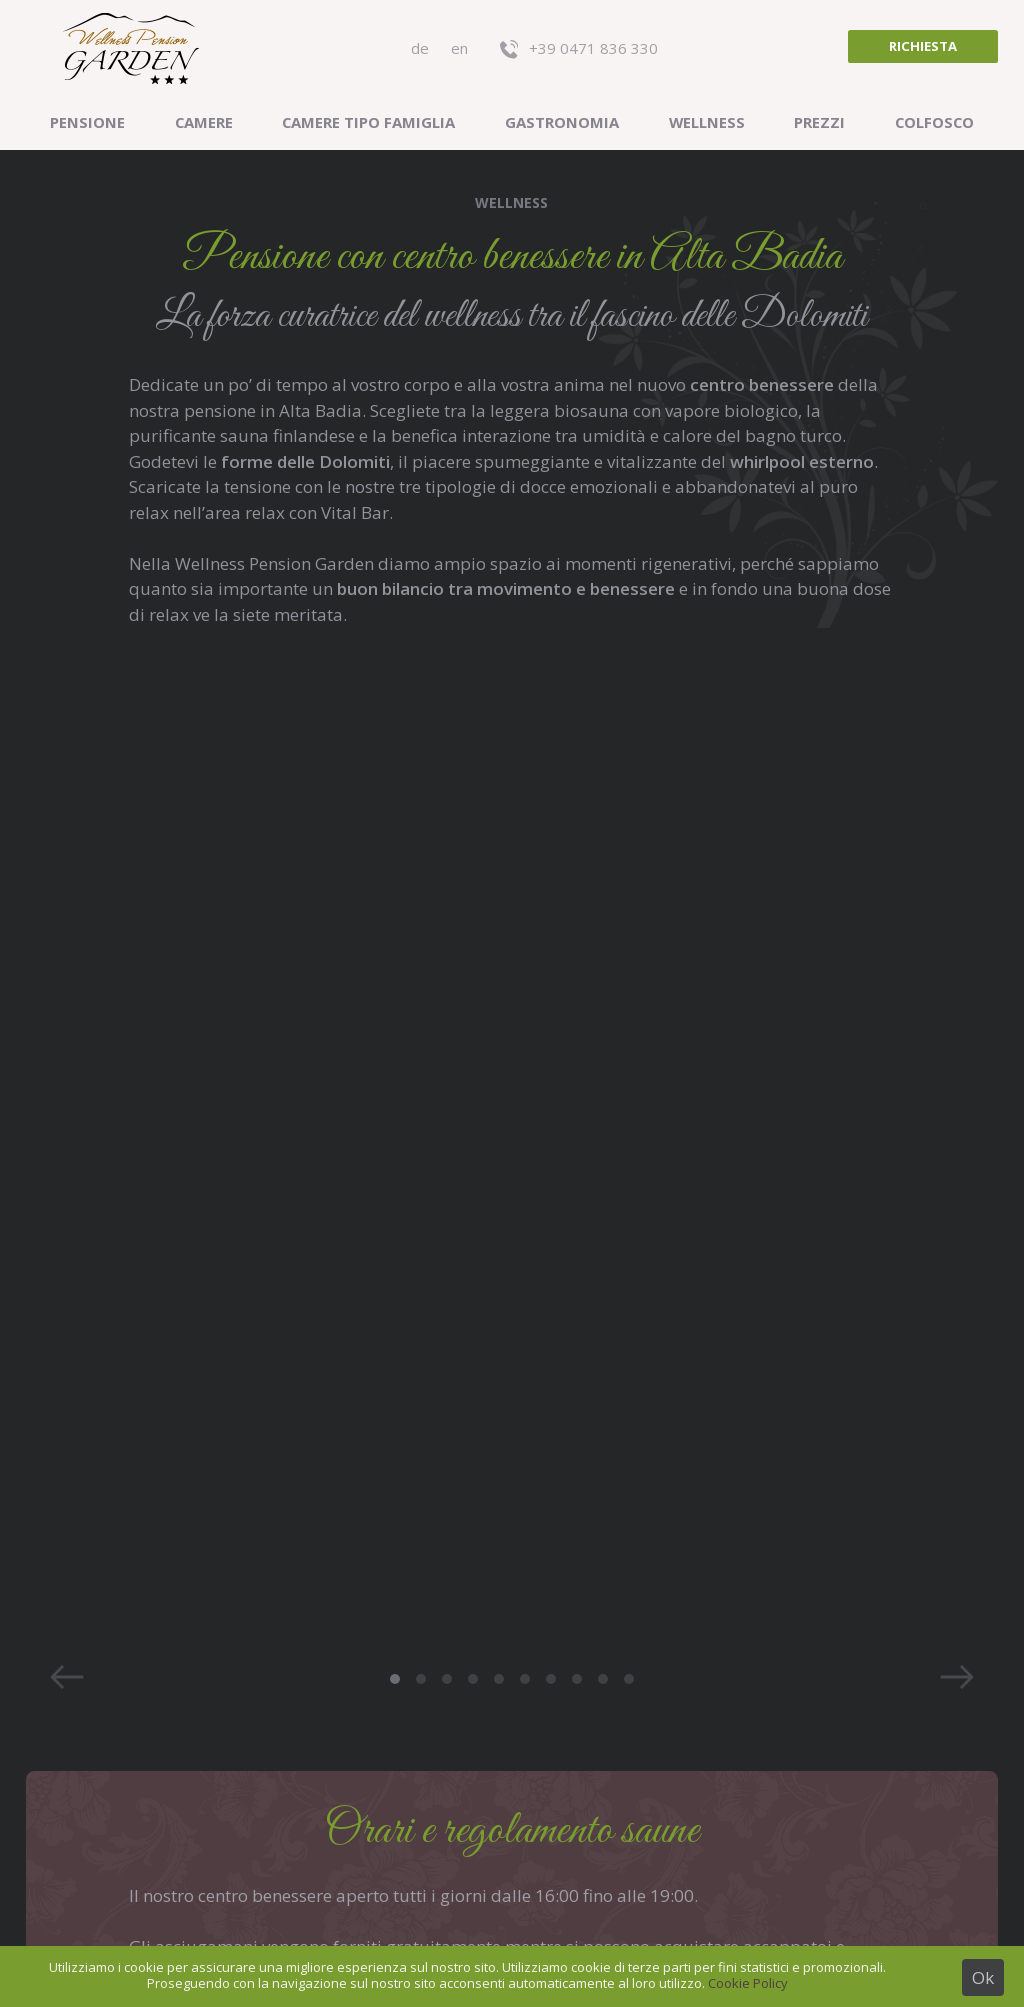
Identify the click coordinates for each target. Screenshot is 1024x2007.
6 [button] (525, 716)
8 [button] (577, 716)
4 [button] (473, 716)
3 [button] (447, 716)
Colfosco (934, 122)
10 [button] (629, 716)
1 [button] (395, 716)
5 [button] (499, 716)
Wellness (707, 122)
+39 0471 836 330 (579, 48)
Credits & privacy (546, 1943)
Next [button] (957, 704)
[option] (512, 679)
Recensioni (569, 1784)
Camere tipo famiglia (368, 122)
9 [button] (603, 716)
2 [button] (421, 716)
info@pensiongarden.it (593, 1608)
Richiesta (923, 46)
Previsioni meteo (735, 1784)
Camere (204, 122)
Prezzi (819, 122)
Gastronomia (562, 122)
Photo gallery (413, 1784)
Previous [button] (67, 704)
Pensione (87, 122)
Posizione (260, 1784)
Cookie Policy (748, 1983)
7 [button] (551, 716)
